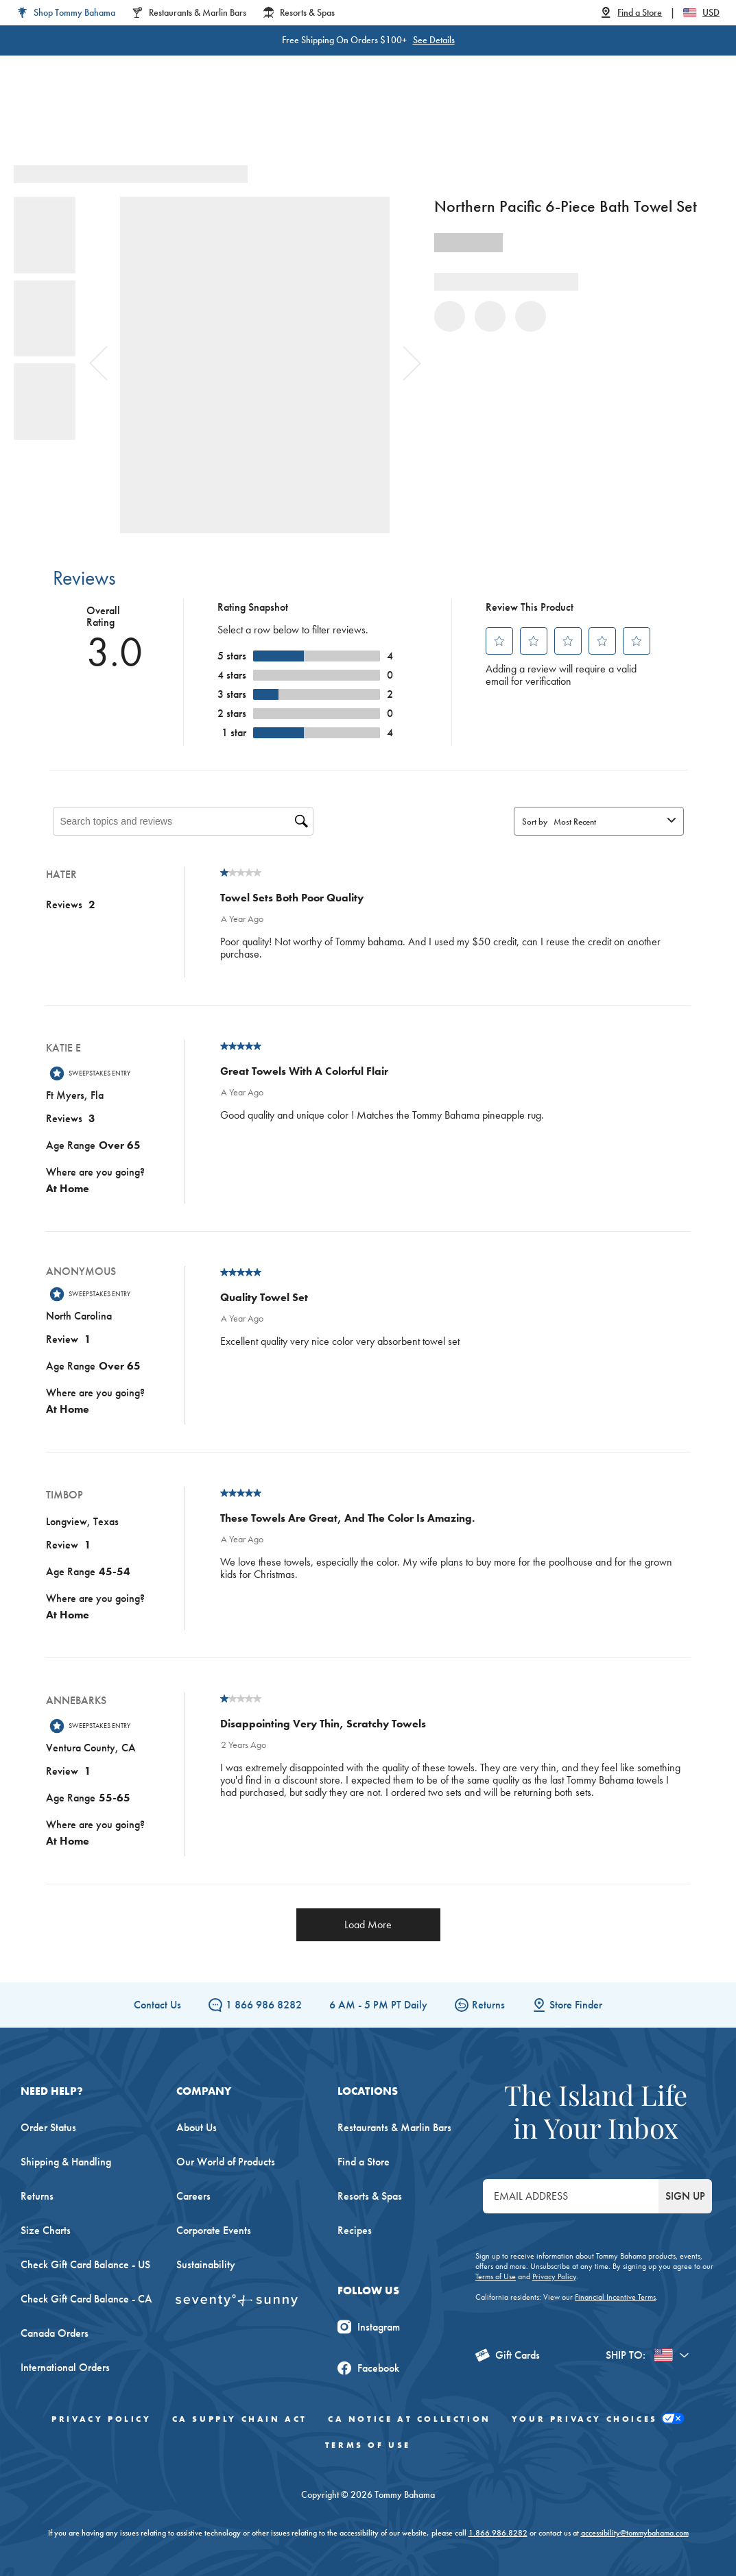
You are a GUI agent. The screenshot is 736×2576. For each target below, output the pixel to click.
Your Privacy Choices (598, 2419)
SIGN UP (685, 2196)
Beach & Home (471, 123)
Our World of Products (225, 2161)
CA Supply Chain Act (239, 2419)
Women (189, 123)
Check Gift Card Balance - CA (86, 2299)
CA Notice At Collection (409, 2419)
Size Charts (46, 2230)
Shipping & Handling (66, 2161)
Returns (480, 2004)
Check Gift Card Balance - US (85, 2264)
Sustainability (205, 2264)
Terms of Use (495, 2276)
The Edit (548, 123)
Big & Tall (296, 123)
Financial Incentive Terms (615, 2297)
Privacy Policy (554, 2276)
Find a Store (363, 2161)
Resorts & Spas (369, 2196)
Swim (400, 123)
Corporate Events (213, 2230)
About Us (196, 2127)
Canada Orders (54, 2333)
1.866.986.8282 (497, 2532)
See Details (434, 40)
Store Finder (567, 2004)
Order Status (48, 2127)
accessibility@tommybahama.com (635, 2532)
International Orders (65, 2367)
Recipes (354, 2230)
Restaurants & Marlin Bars (394, 2127)
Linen (353, 123)
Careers (193, 2196)
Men (240, 123)
